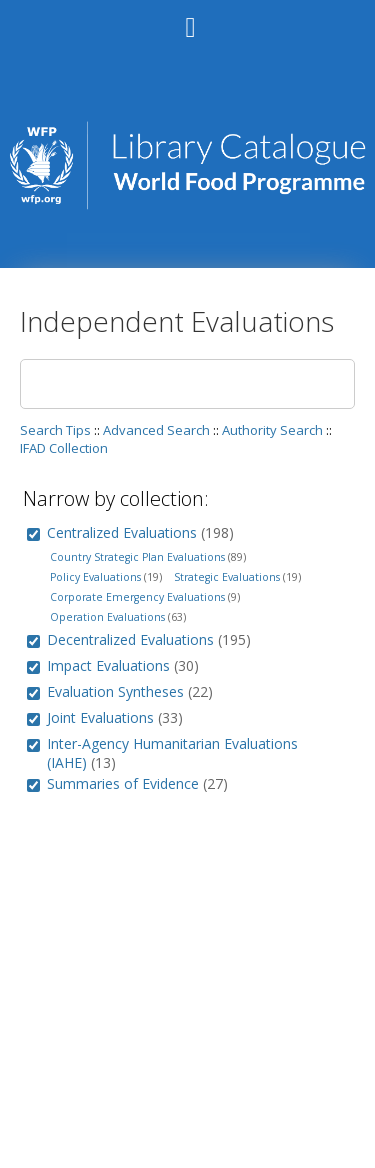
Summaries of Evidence (123, 783)
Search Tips (55, 430)
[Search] (187, 384)
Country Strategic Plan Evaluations (137, 557)
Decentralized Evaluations (130, 639)
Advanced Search (156, 430)
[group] (33, 534)
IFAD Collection (64, 448)
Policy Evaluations (95, 577)
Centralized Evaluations (122, 532)
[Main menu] (188, 19)
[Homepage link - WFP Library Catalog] (187, 204)
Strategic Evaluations (227, 577)
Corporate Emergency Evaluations (137, 597)
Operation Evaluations (107, 617)
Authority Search (272, 430)
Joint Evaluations (100, 717)
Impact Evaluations (108, 665)
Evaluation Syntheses (115, 691)
